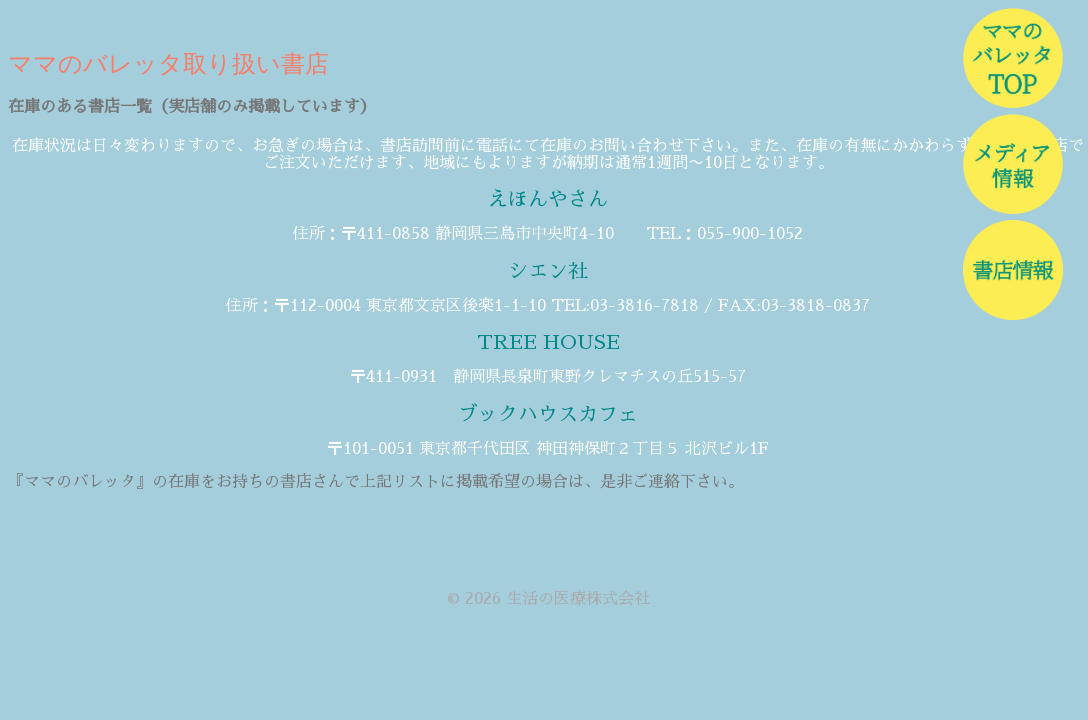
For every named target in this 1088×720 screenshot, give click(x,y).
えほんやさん (548, 199)
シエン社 (548, 271)
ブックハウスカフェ (548, 414)
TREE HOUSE (548, 342)
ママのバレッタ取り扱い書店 (168, 64)
